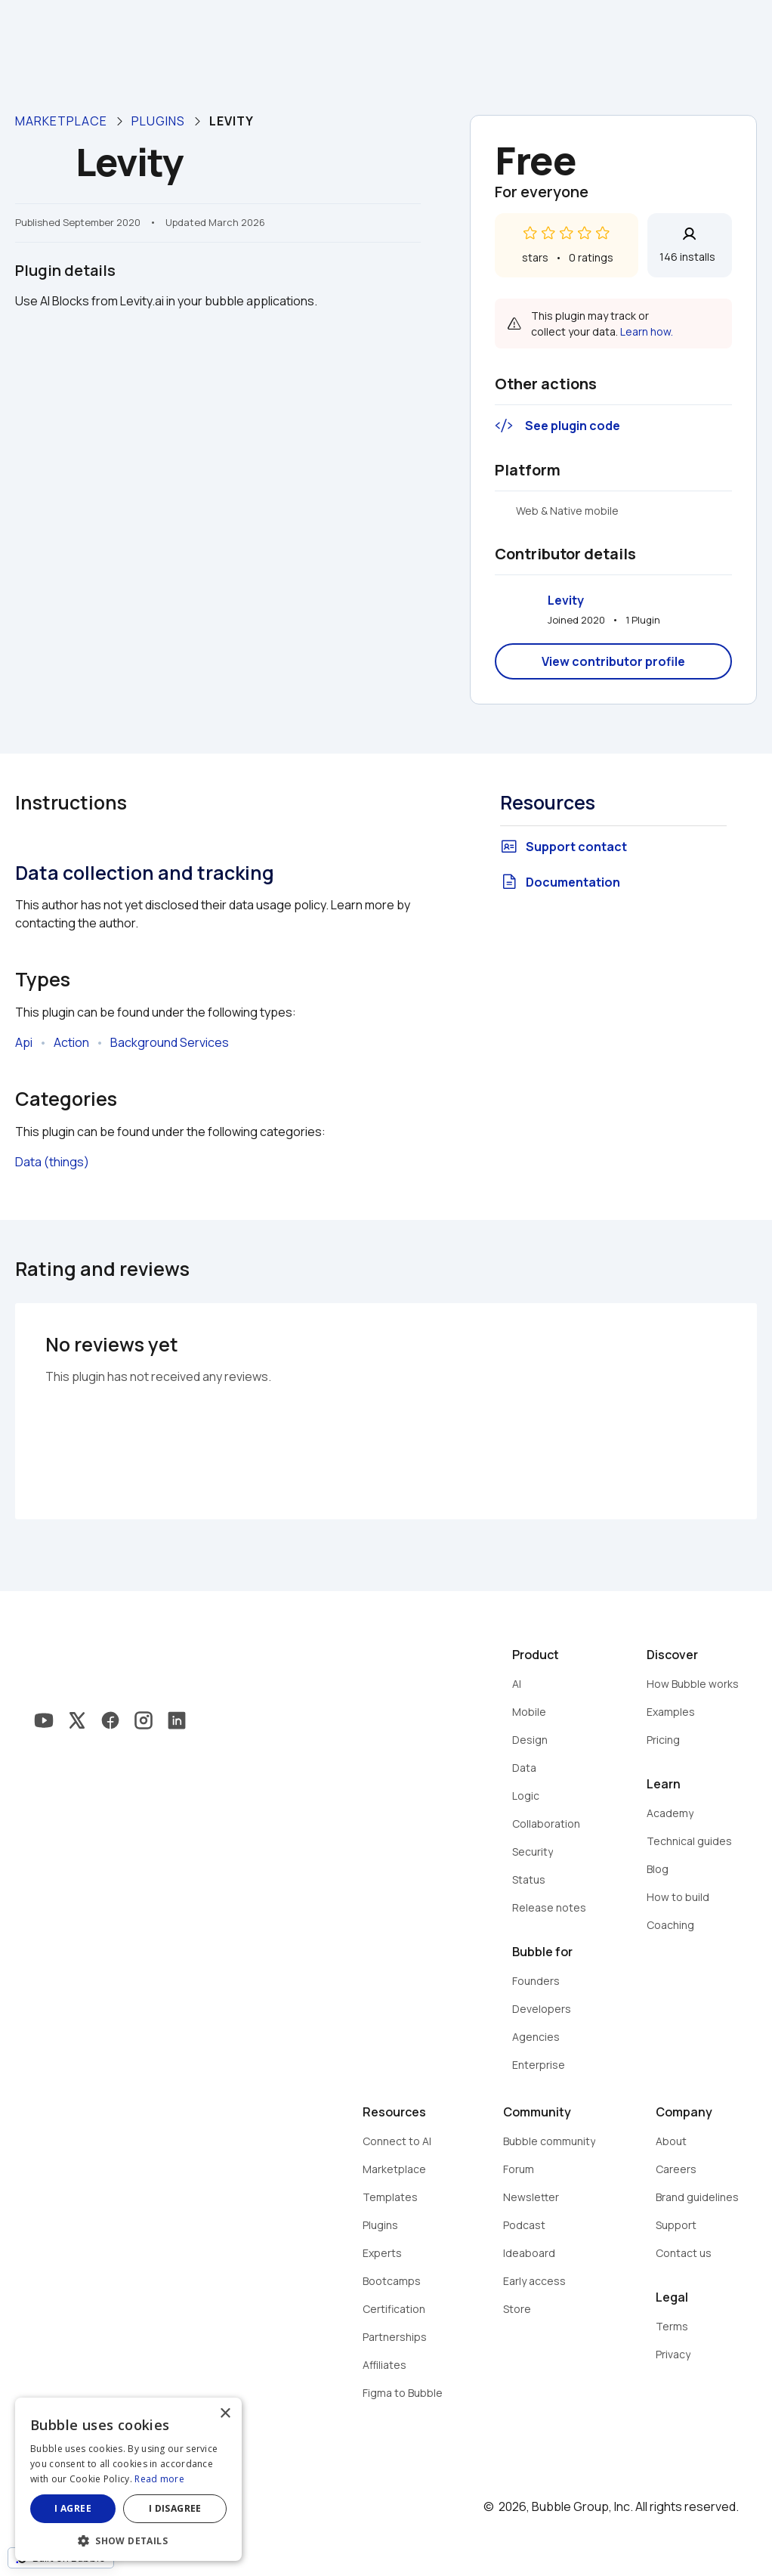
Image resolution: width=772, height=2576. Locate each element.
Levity (566, 600)
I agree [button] (72, 2508)
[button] (128, 2539)
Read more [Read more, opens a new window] (159, 2478)
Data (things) (52, 1161)
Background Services (169, 1042)
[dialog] (128, 2479)
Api (23, 1042)
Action (71, 1042)
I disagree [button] (175, 2508)
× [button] (224, 2414)
